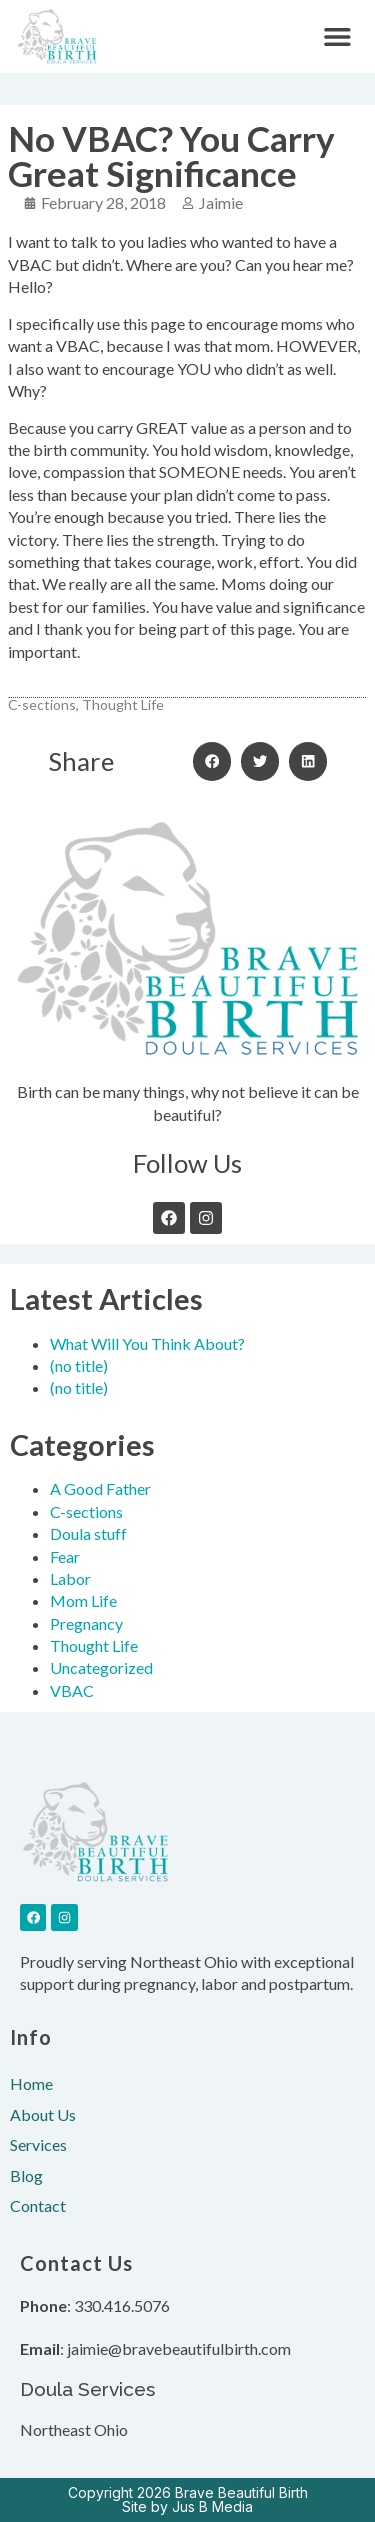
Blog (26, 2175)
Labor (70, 1578)
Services (38, 2144)
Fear (65, 1556)
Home (31, 2083)
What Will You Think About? (147, 1343)
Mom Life (83, 1600)
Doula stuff (88, 1533)
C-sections (86, 1511)
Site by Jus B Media (187, 2506)
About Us (43, 2114)
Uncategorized (101, 1667)
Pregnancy (86, 1623)
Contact (38, 2205)
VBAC (72, 1690)
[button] (337, 36)
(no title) (79, 1365)
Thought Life (94, 1645)
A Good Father (100, 1488)
